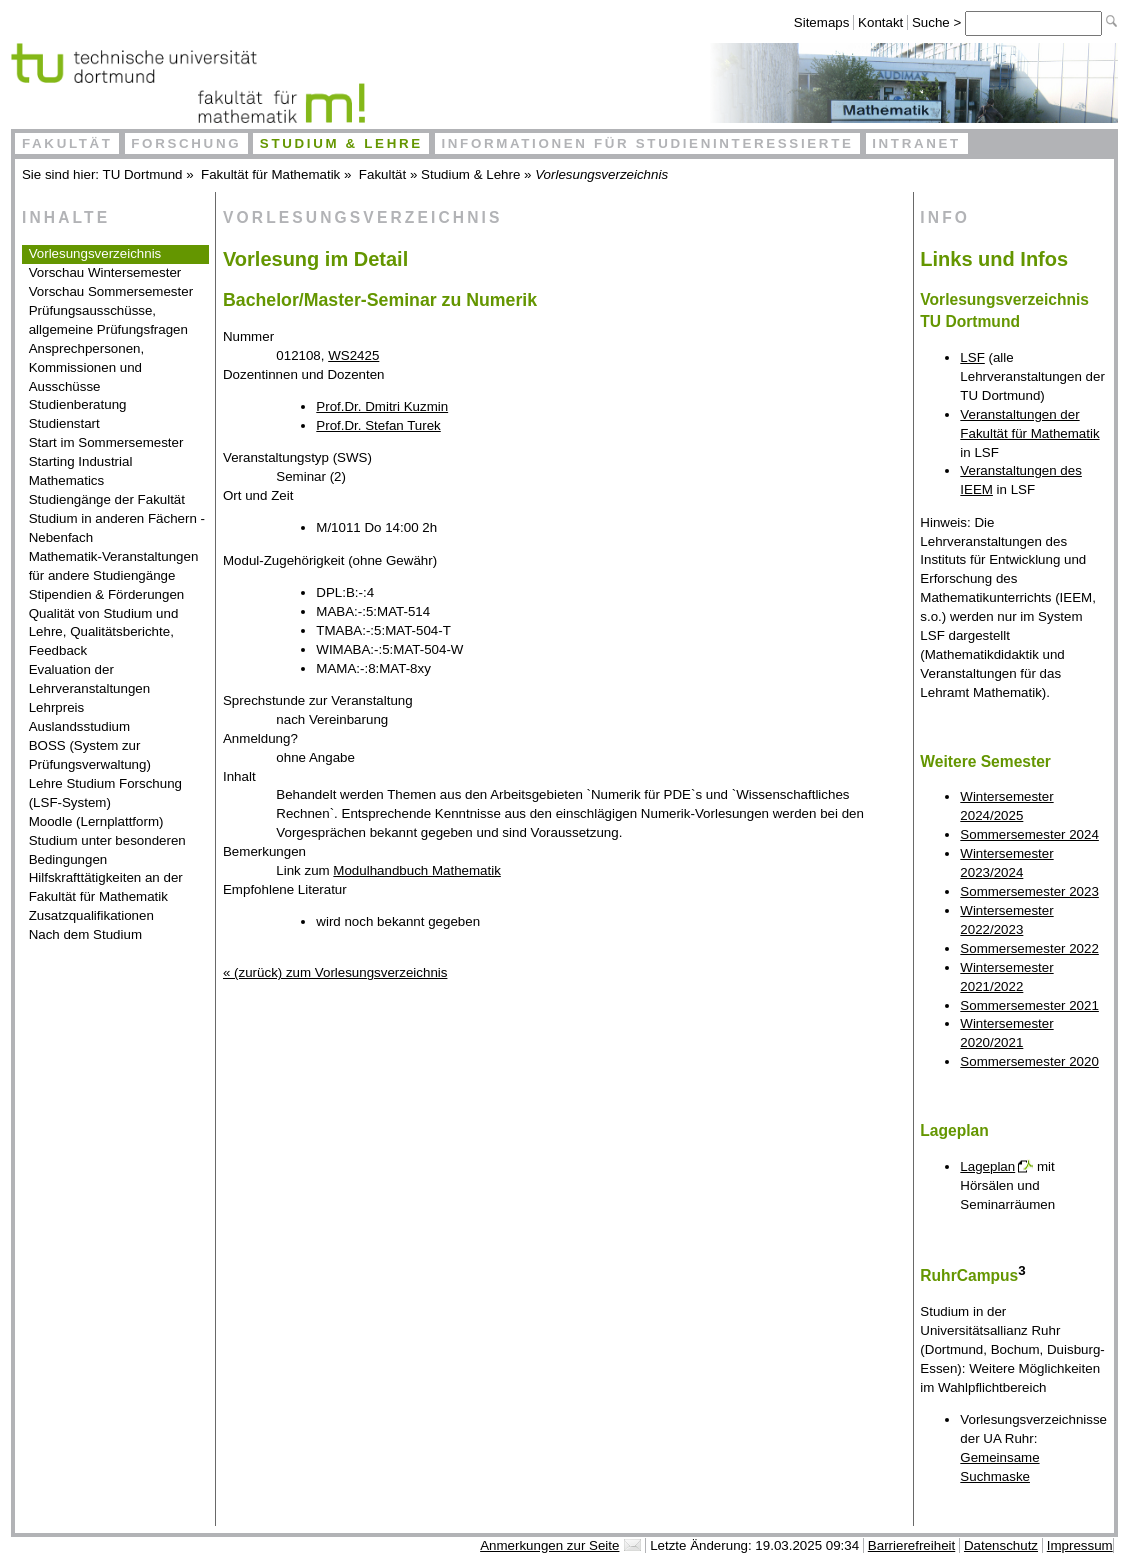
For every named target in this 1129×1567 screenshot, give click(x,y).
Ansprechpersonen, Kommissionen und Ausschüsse (87, 367)
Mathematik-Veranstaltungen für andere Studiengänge (114, 566)
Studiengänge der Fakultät (107, 499)
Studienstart (64, 423)
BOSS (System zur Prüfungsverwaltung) (90, 755)
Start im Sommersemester (106, 442)
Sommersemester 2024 (1029, 834)
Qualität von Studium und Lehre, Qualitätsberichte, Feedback (104, 632)
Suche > (938, 22)
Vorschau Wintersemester (105, 272)
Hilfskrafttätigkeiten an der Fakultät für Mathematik (106, 887)
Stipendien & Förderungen (107, 594)
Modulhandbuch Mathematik (416, 870)
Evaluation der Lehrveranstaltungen (90, 679)
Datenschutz (1001, 1545)
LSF (972, 357)
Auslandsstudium (80, 726)
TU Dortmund (143, 174)
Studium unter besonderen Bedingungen (107, 850)
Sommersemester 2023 (1029, 891)
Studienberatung (78, 404)
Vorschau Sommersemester (111, 291)
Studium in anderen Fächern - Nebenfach (117, 528)
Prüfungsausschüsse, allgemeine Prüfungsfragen (108, 320)
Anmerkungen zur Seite (549, 1545)
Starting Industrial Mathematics (81, 471)
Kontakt (880, 22)
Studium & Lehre (341, 143)
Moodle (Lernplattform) (96, 821)
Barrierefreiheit (911, 1545)
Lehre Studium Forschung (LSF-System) (105, 793)
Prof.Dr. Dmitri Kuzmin (382, 406)
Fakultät (67, 143)
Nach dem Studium (85, 934)
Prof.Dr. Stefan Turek (378, 425)
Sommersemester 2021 (1029, 1005)
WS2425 (353, 355)
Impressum (1080, 1545)
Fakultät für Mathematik (270, 174)
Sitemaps (822, 22)
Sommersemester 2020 (1029, 1061)
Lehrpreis (57, 707)
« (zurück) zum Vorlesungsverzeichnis (335, 972)
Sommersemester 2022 (1029, 948)
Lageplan (987, 1166)
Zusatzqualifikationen (91, 915)
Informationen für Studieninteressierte (647, 143)
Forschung (186, 143)
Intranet (916, 143)
